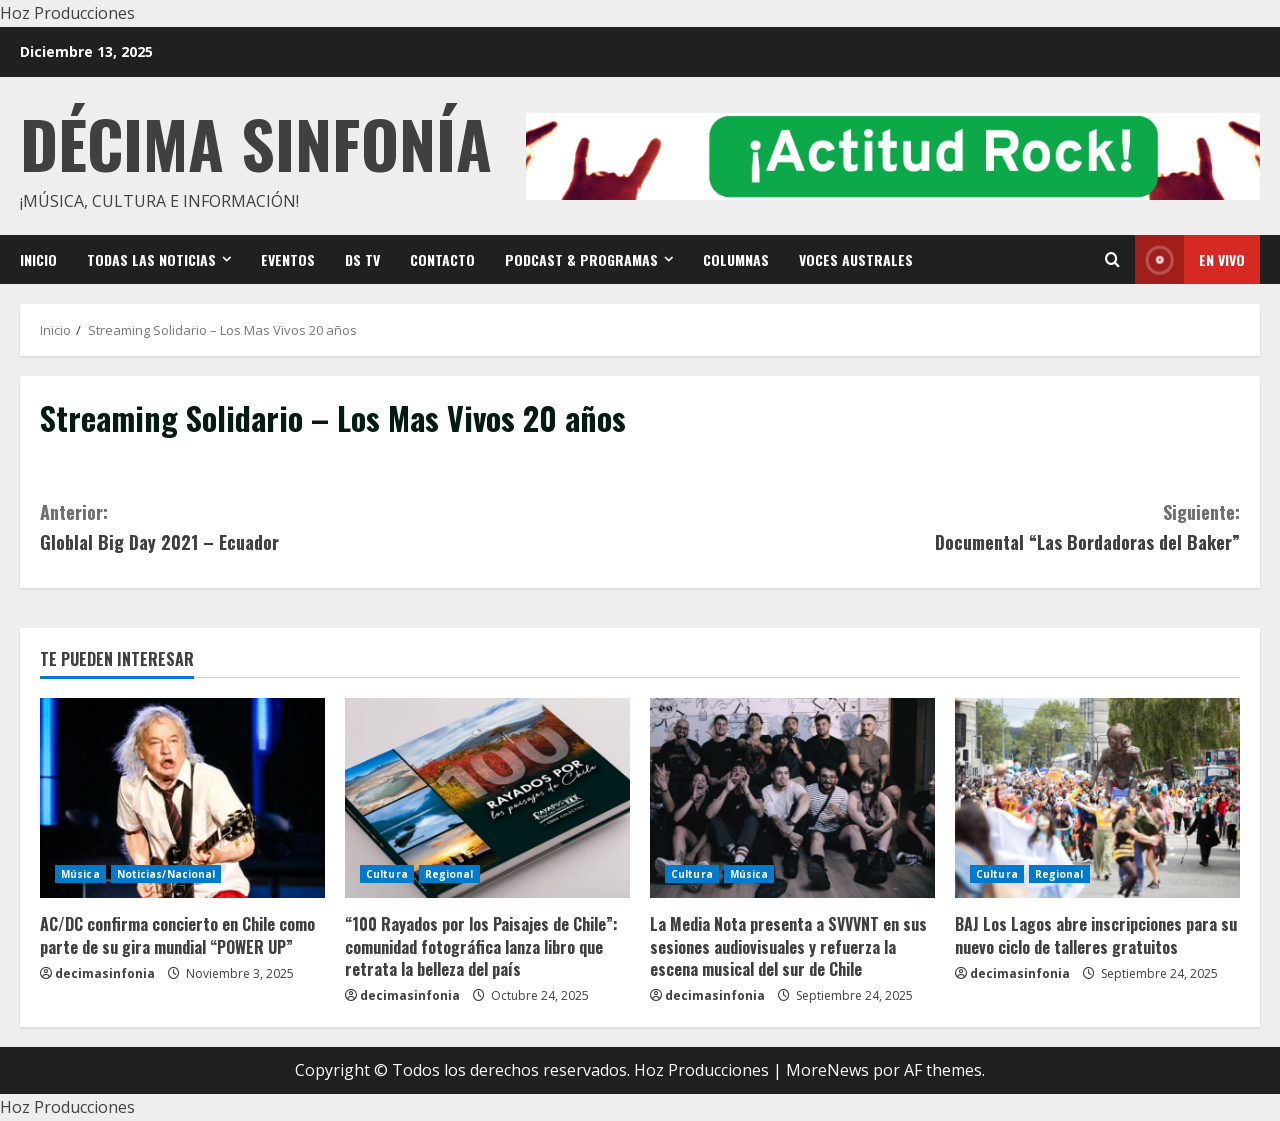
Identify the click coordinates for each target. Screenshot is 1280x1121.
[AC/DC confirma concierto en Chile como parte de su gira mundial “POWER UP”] (182, 798)
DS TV (362, 259)
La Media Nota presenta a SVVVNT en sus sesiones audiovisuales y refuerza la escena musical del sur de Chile (788, 946)
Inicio (38, 259)
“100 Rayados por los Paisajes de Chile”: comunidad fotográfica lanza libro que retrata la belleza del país (481, 946)
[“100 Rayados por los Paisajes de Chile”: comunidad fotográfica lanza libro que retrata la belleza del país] (487, 798)
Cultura (387, 874)
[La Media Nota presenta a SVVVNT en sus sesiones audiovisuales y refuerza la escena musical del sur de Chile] (792, 798)
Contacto (442, 259)
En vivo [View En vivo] (1190, 259)
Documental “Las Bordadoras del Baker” (940, 526)
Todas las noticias (151, 259)
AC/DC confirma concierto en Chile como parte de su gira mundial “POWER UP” (177, 935)
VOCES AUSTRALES (856, 259)
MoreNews (827, 1070)
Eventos (288, 259)
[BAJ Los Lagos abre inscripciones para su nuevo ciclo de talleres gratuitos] (1097, 798)
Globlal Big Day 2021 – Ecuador (340, 526)
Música (80, 874)
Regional (449, 874)
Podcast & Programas (581, 259)
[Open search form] (1112, 259)
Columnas (736, 259)
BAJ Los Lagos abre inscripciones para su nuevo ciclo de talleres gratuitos (1096, 935)
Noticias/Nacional (166, 874)
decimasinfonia (105, 973)
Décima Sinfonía (256, 142)
